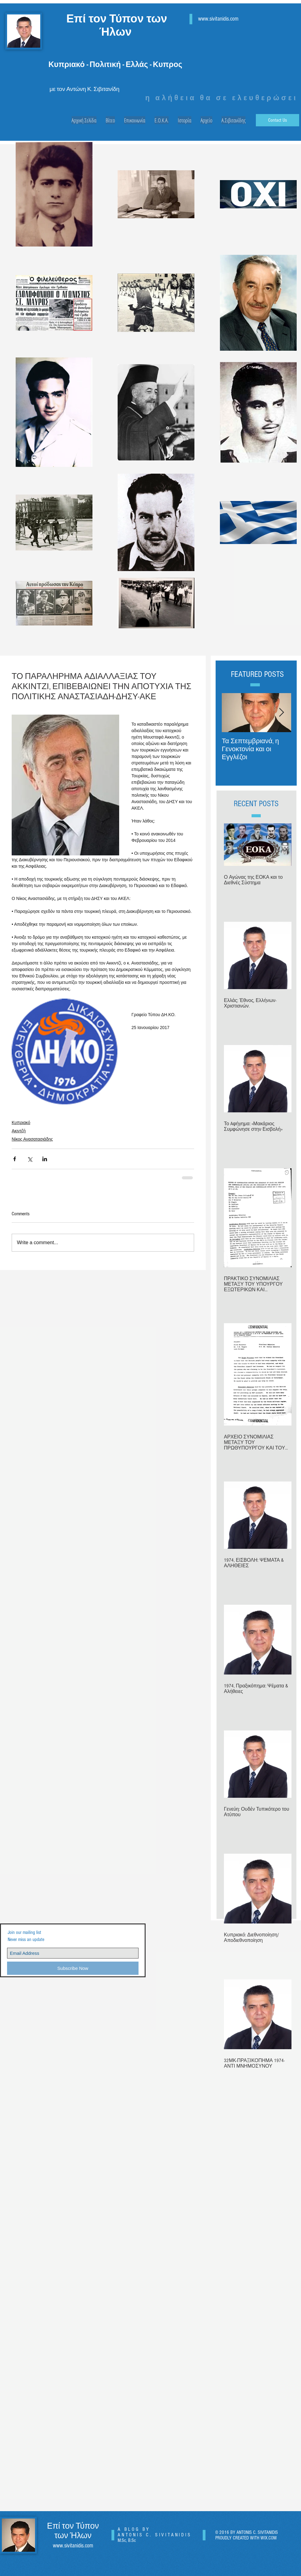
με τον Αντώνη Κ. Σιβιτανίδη (84, 89)
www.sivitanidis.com (218, 19)
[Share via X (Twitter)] (30, 1159)
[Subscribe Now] (73, 1968)
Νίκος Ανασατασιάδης (32, 1139)
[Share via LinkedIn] (45, 1159)
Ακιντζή (19, 1130)
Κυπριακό (21, 1122)
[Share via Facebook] (15, 1159)
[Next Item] (281, 712)
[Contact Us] (277, 120)
